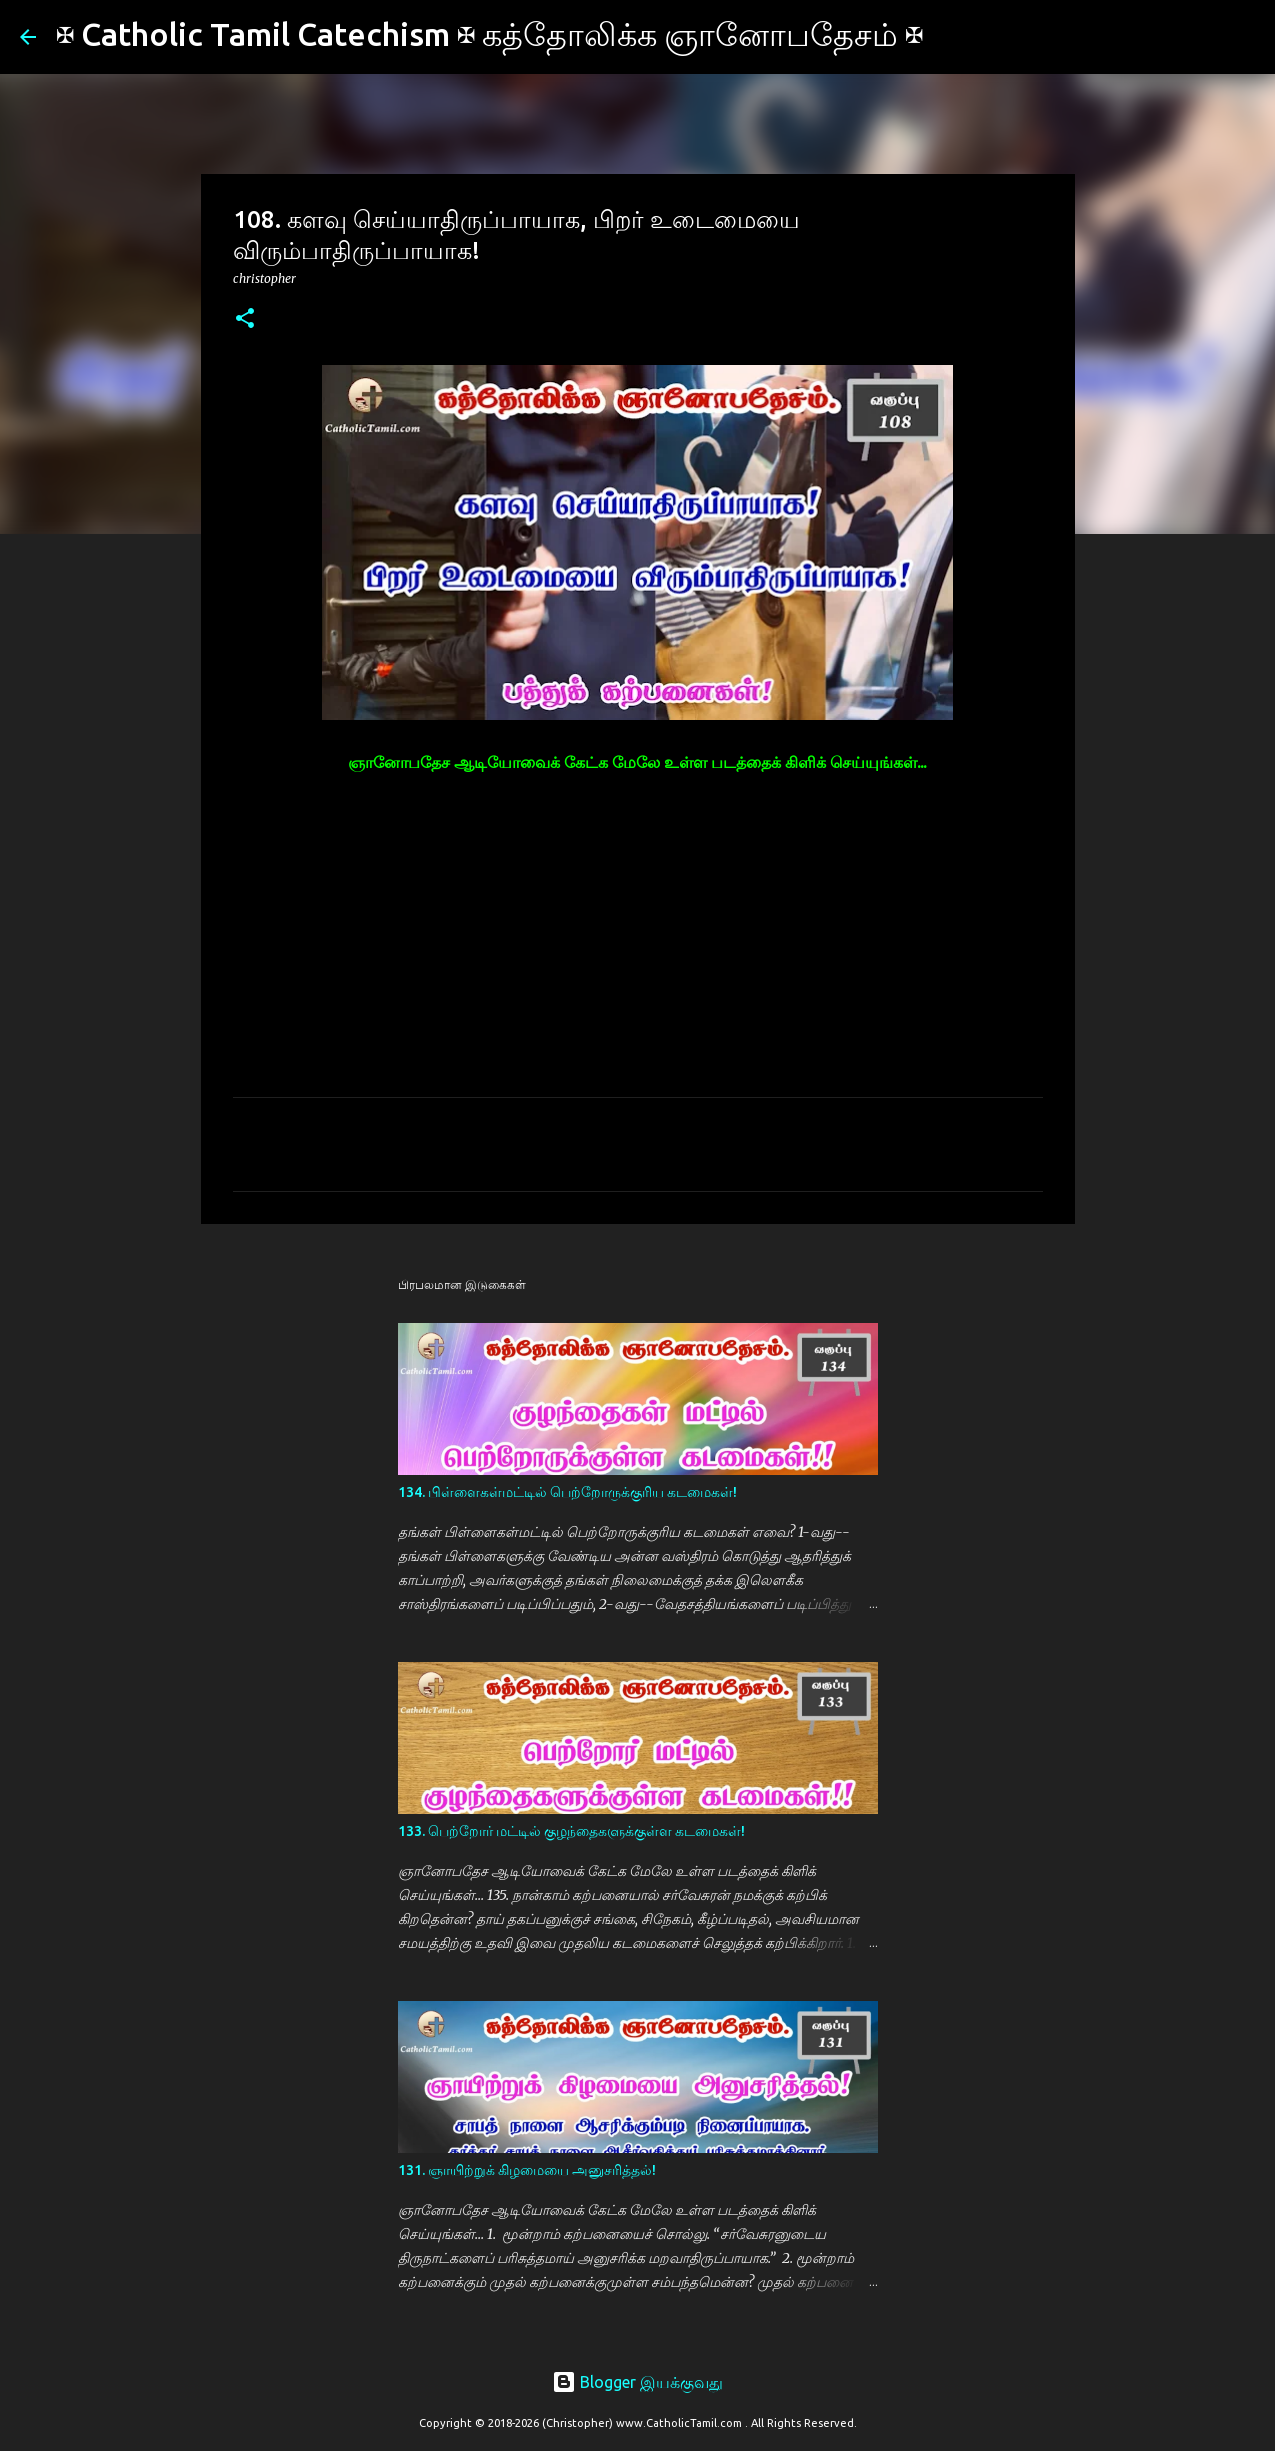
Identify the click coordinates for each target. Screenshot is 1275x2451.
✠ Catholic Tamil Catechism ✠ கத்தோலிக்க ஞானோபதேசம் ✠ (489, 34)
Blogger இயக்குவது (637, 2382)
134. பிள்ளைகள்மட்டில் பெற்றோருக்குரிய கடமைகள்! (567, 1492)
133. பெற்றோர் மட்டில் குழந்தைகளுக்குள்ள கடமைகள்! (571, 1831)
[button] (245, 319)
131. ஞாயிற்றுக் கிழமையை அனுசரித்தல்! (527, 2170)
